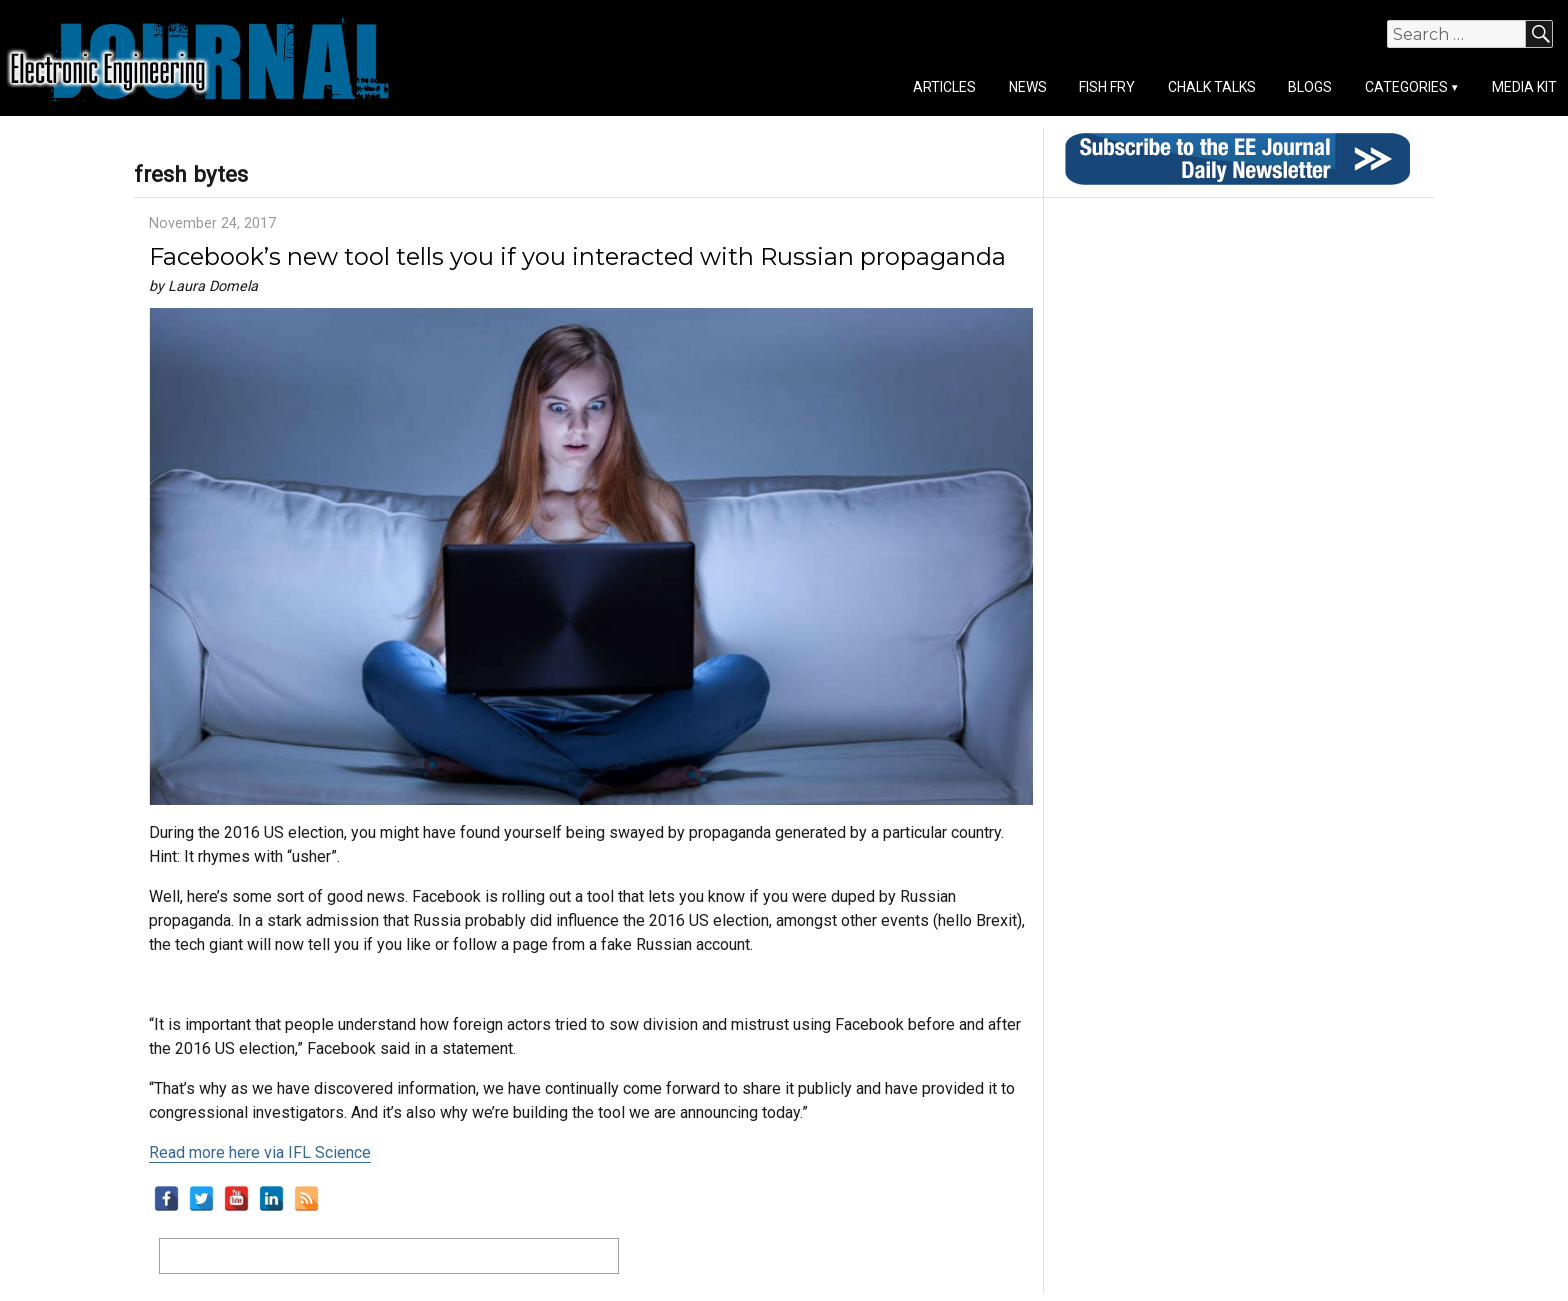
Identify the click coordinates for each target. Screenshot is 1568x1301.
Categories (1406, 87)
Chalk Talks (1212, 87)
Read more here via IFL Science (260, 1152)
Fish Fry (1107, 87)
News (1028, 87)
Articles (944, 87)
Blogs (1310, 87)
